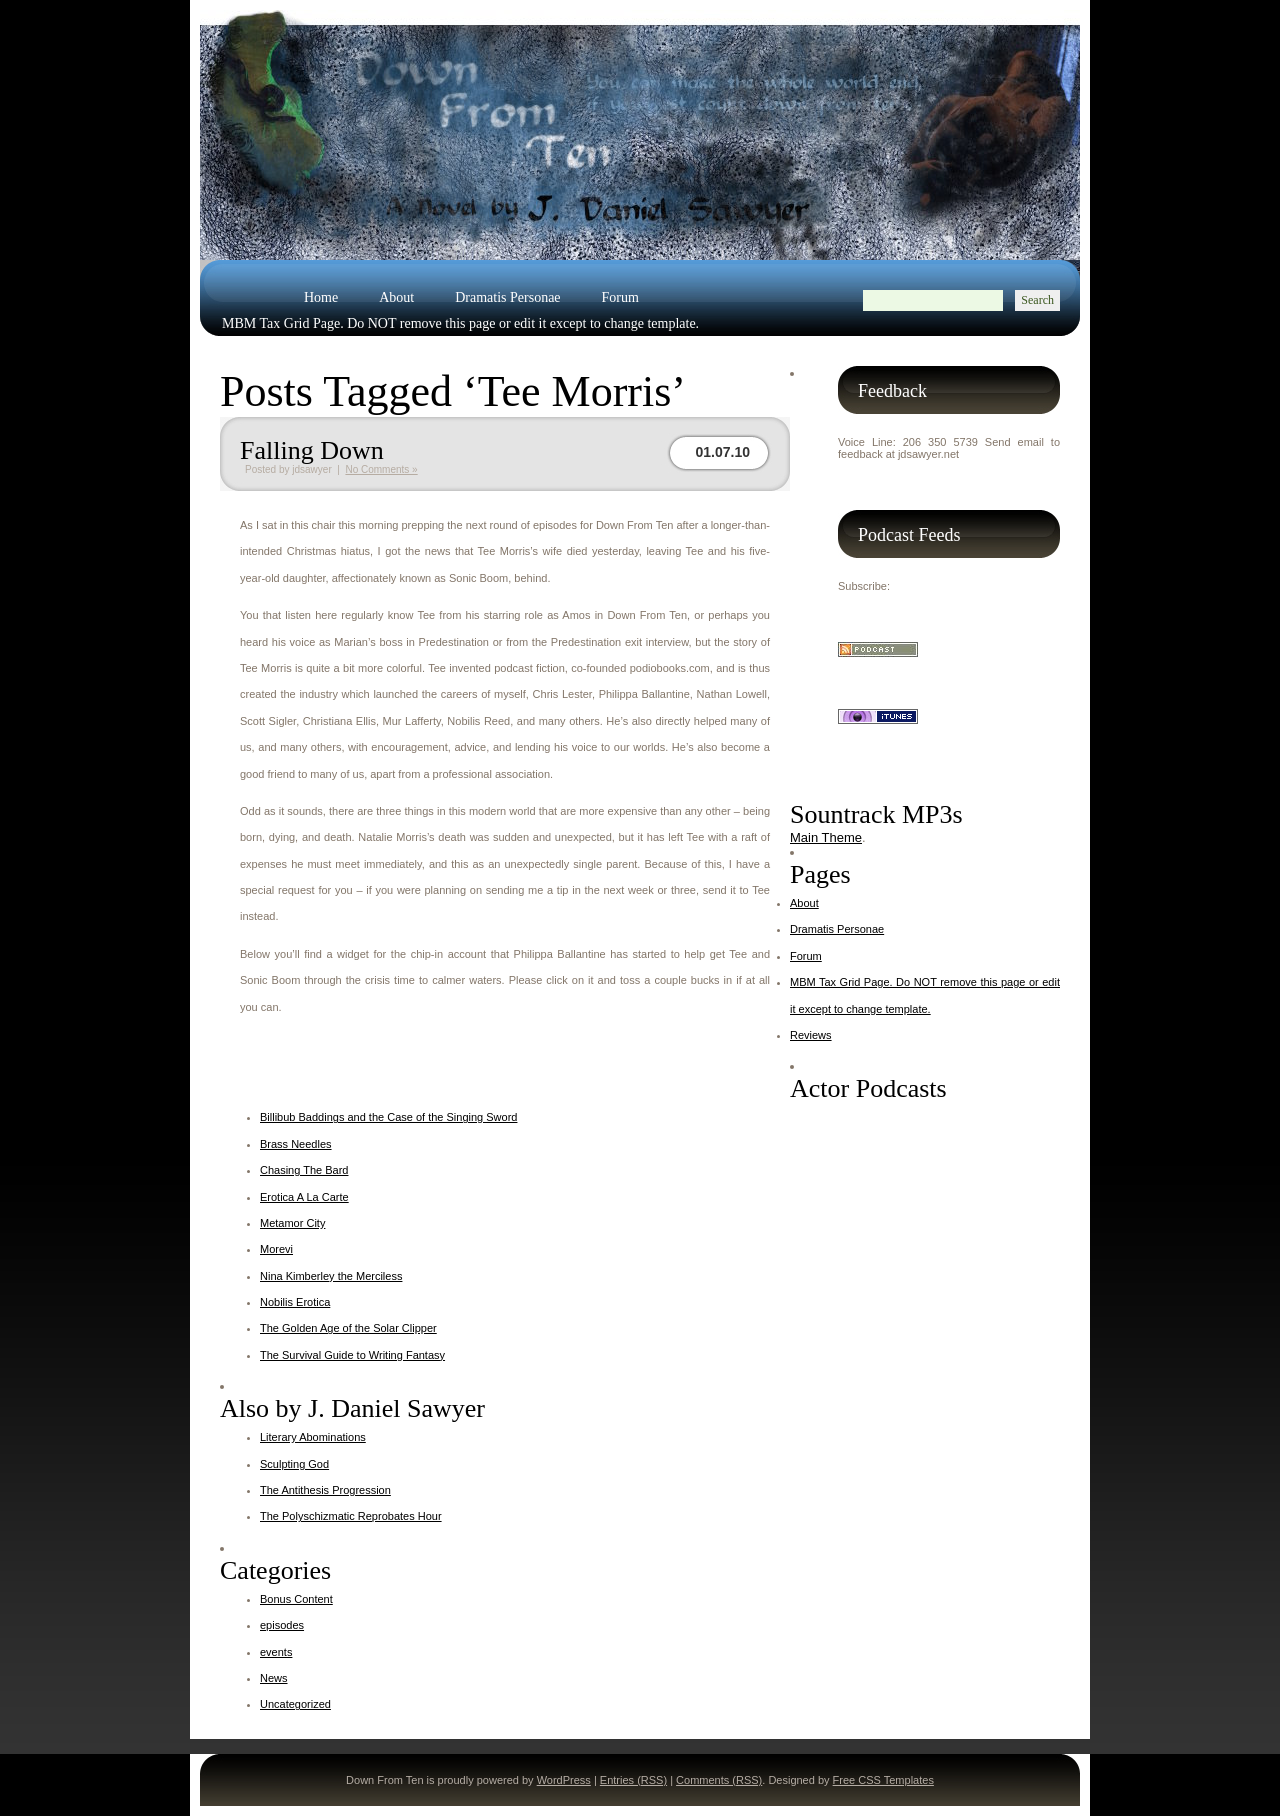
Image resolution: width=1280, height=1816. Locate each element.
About (396, 297)
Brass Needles (296, 1144)
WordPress (564, 1780)
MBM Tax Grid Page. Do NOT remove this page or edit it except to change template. (460, 323)
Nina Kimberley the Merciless (331, 1276)
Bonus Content (296, 1599)
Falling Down (312, 450)
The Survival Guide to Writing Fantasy (352, 1355)
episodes (282, 1625)
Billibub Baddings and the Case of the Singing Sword (388, 1117)
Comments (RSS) (719, 1780)
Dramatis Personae (507, 297)
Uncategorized (295, 1704)
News (274, 1678)
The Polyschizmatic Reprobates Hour (351, 1516)
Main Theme (826, 837)
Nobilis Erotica (295, 1302)
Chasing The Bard (304, 1170)
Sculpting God (294, 1464)
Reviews (246, 349)
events (276, 1652)
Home (321, 297)
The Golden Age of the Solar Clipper (348, 1328)
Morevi (276, 1249)
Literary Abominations (313, 1437)
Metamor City (292, 1223)
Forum (620, 297)
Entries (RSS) (633, 1780)
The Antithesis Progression (325, 1490)
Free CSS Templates (883, 1780)
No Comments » (381, 469)
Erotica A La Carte (304, 1197)
